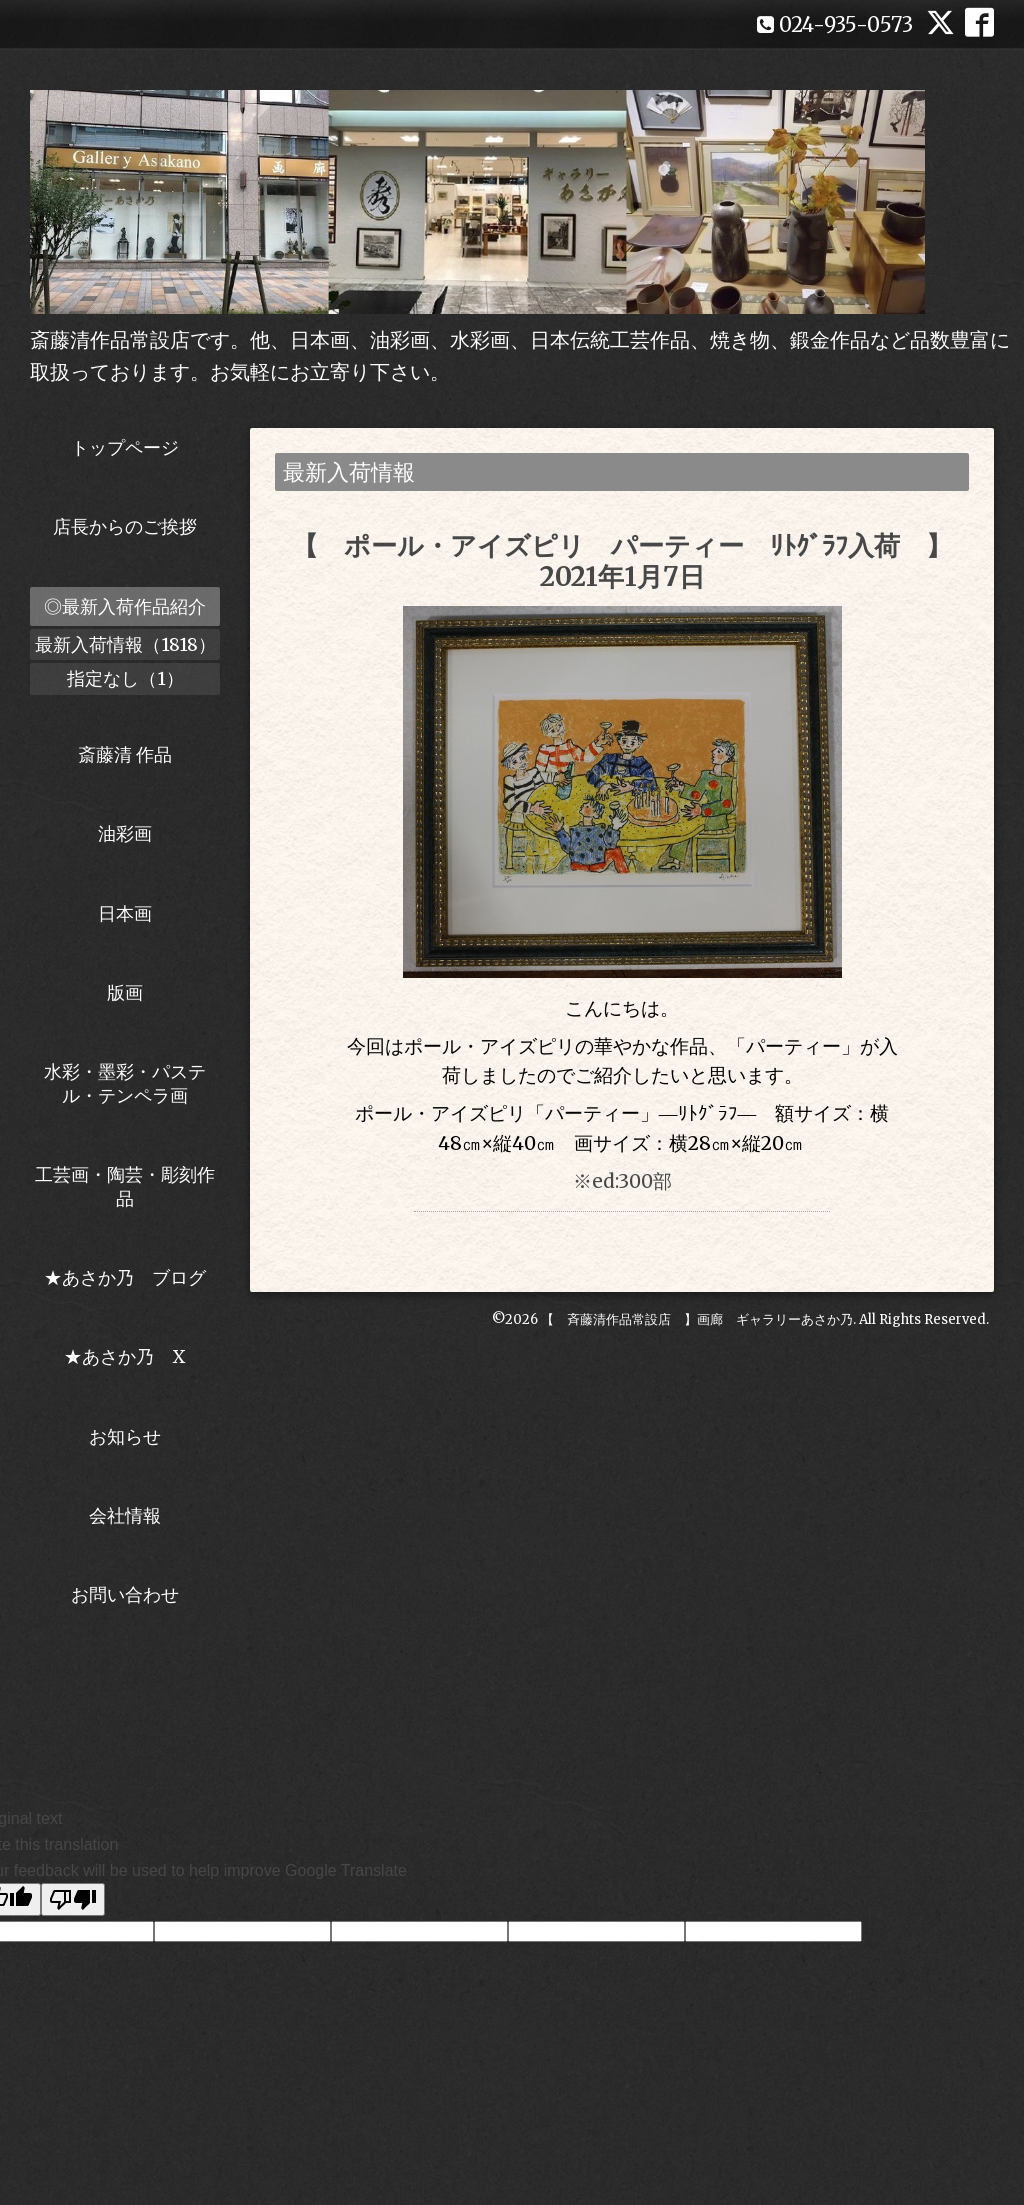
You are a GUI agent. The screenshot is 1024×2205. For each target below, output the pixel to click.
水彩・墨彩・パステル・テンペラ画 (125, 1083)
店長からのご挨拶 (125, 526)
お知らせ (125, 1436)
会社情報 (125, 1515)
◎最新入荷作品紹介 (125, 606)
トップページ (125, 447)
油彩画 (125, 833)
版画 (125, 992)
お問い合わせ (125, 1594)
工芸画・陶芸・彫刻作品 (125, 1186)
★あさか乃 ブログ (132, 1277)
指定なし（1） (125, 678)
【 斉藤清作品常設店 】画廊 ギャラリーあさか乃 (697, 1319)
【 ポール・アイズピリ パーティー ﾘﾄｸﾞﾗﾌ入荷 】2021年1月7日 (622, 561)
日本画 (125, 913)
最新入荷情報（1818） (125, 644)
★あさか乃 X (125, 1356)
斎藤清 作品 (125, 754)
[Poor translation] (73, 1899)
